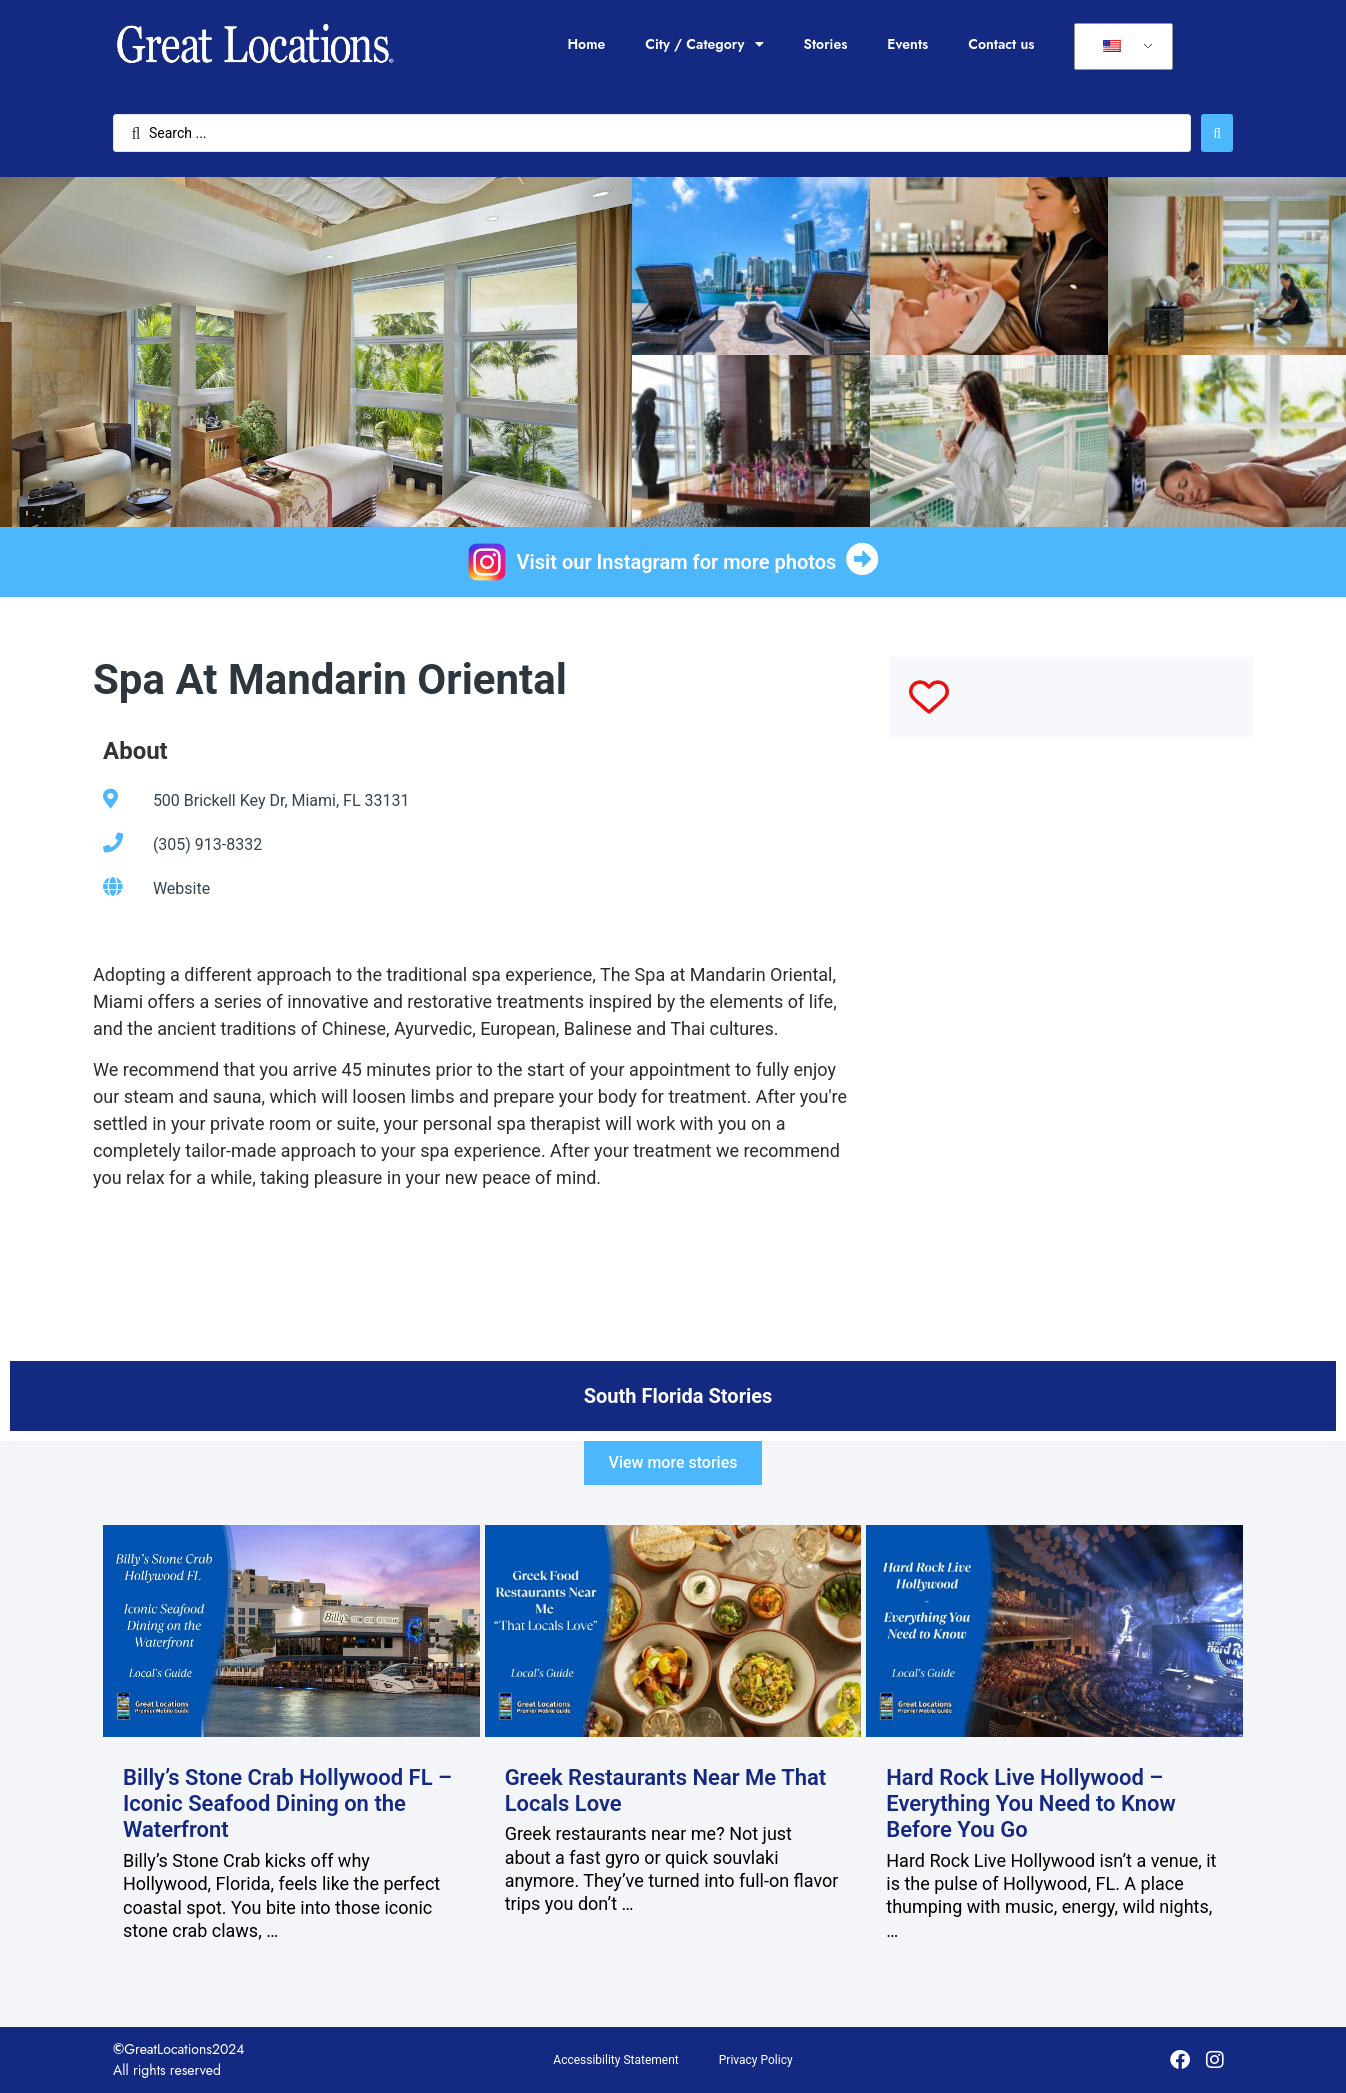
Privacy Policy (756, 2060)
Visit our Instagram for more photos (677, 562)
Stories (826, 44)
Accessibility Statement (615, 2060)
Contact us (1001, 44)
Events (907, 44)
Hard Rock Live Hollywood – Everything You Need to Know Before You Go (1031, 1804)
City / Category (704, 44)
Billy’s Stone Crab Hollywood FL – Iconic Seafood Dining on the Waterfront (287, 1804)
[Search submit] (1217, 133)
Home (586, 44)
